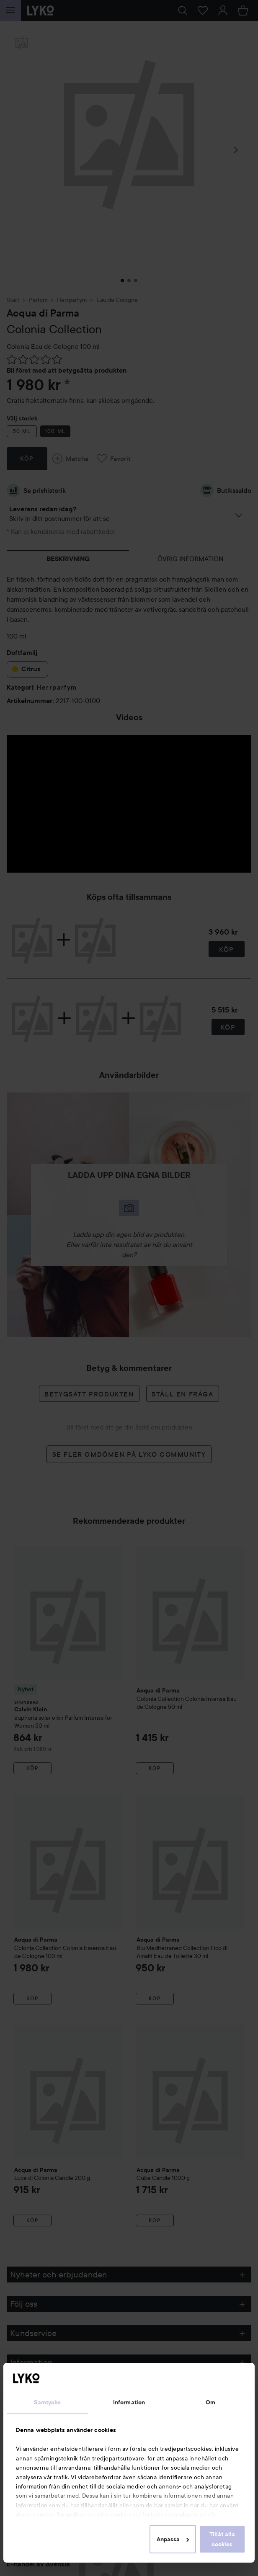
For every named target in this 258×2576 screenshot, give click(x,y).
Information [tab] (129, 2402)
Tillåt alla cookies (222, 2539)
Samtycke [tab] (47, 2402)
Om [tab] (210, 2402)
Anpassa (173, 2539)
